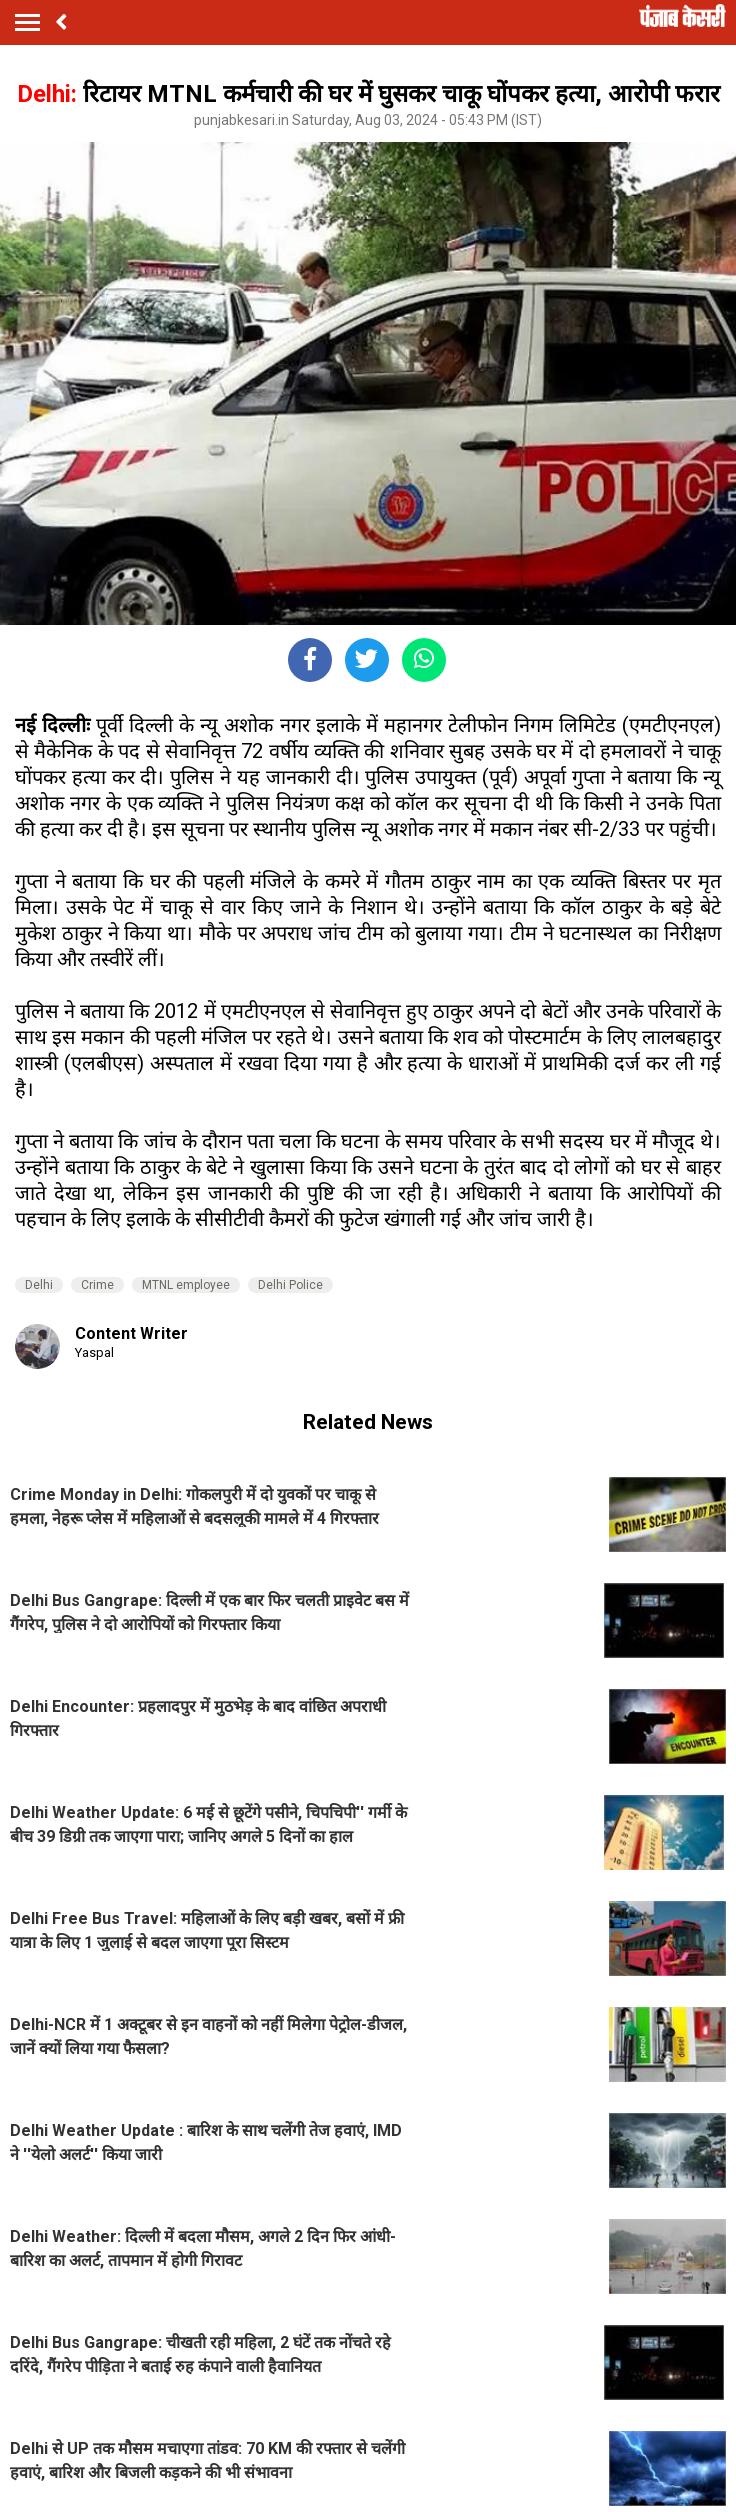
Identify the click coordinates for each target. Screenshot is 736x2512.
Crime (97, 1285)
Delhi (39, 1285)
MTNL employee (186, 1285)
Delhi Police (290, 1285)
